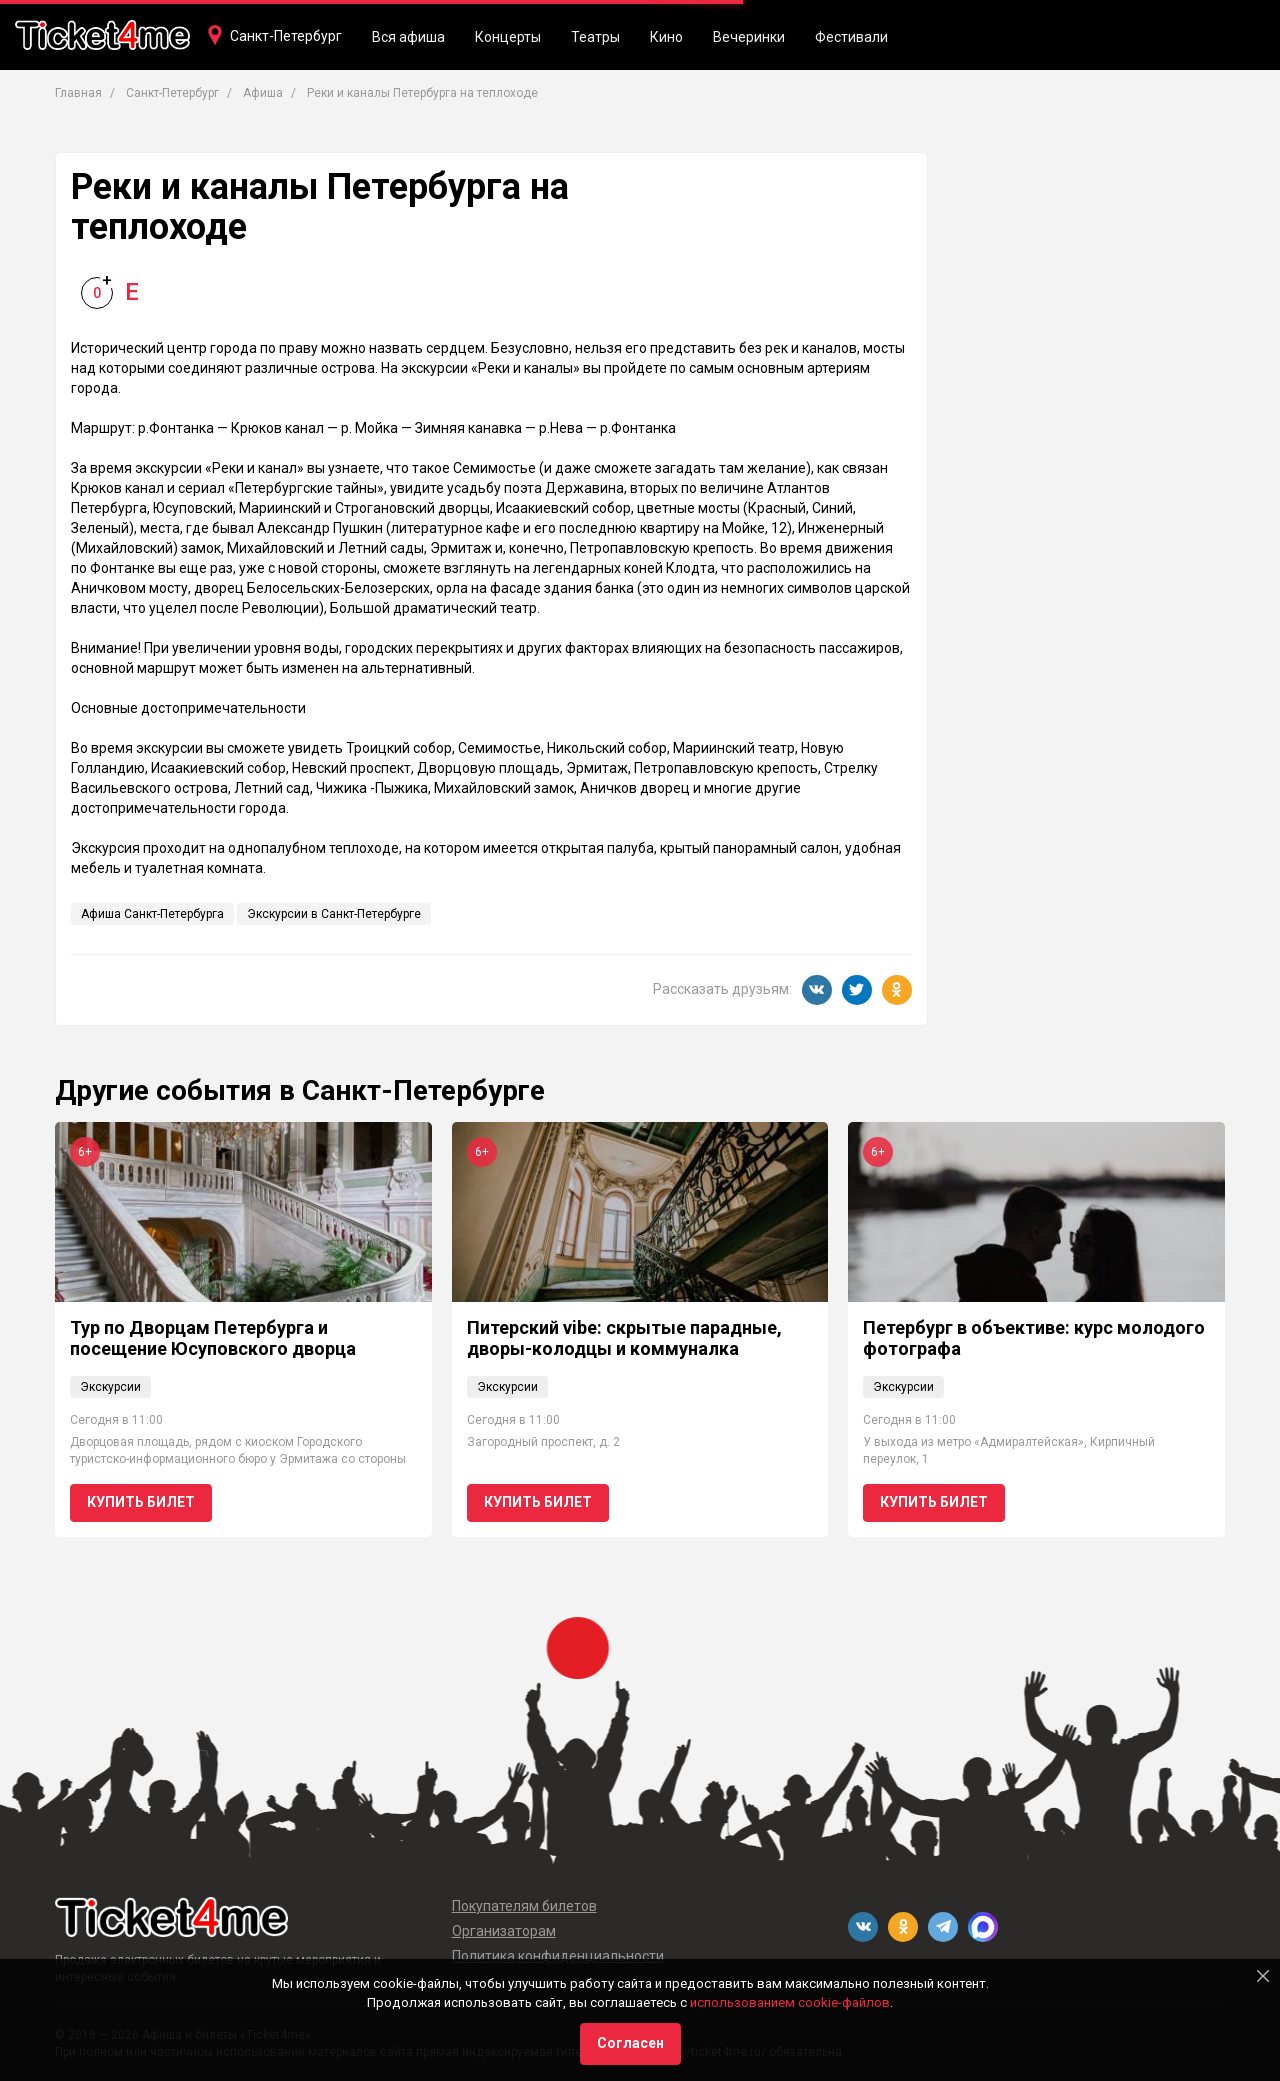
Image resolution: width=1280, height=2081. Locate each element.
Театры (595, 37)
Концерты (508, 37)
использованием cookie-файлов (790, 2002)
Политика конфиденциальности (558, 1956)
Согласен (630, 2043)
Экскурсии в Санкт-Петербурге (334, 914)
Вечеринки (749, 37)
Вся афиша (408, 37)
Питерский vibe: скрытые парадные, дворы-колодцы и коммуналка (624, 1338)
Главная (78, 93)
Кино (666, 37)
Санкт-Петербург (286, 36)
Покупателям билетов (524, 1906)
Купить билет (141, 1502)
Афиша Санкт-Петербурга (152, 914)
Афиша (263, 93)
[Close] (1263, 1976)
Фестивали (851, 37)
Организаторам (504, 1931)
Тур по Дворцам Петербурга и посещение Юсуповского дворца (213, 1338)
